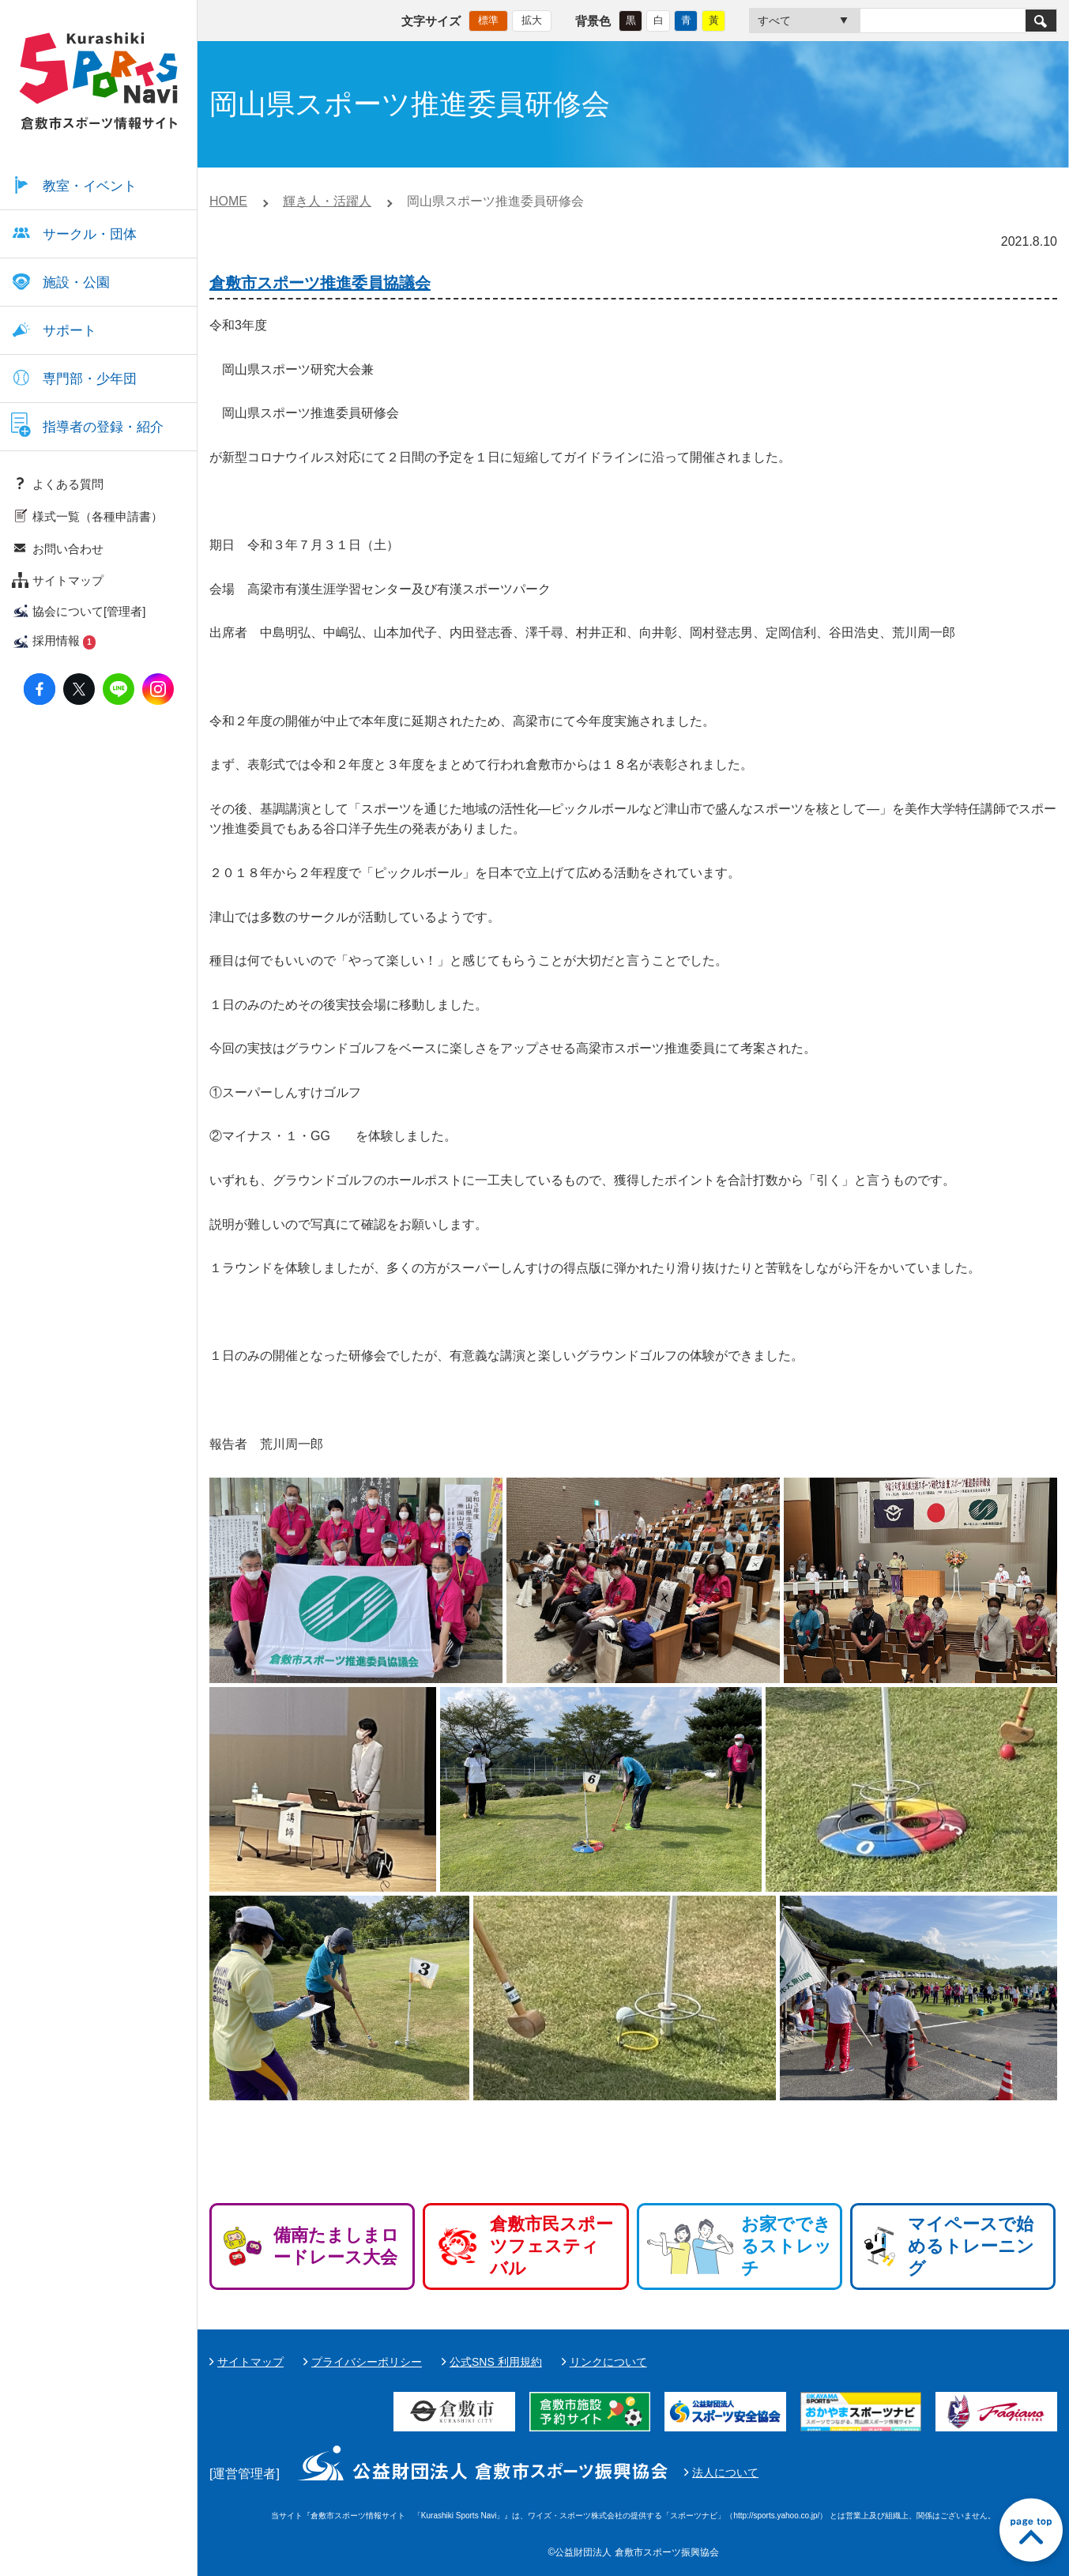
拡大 (531, 20)
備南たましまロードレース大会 (336, 2246)
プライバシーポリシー (366, 2362)
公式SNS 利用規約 (496, 2362)
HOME (228, 201)
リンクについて (608, 2362)
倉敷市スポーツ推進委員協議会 (320, 283)
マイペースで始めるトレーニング (971, 2246)
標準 (488, 20)
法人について (725, 2472)
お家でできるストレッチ (786, 2246)
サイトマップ (250, 2362)
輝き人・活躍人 (327, 201)
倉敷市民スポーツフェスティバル (551, 2246)
